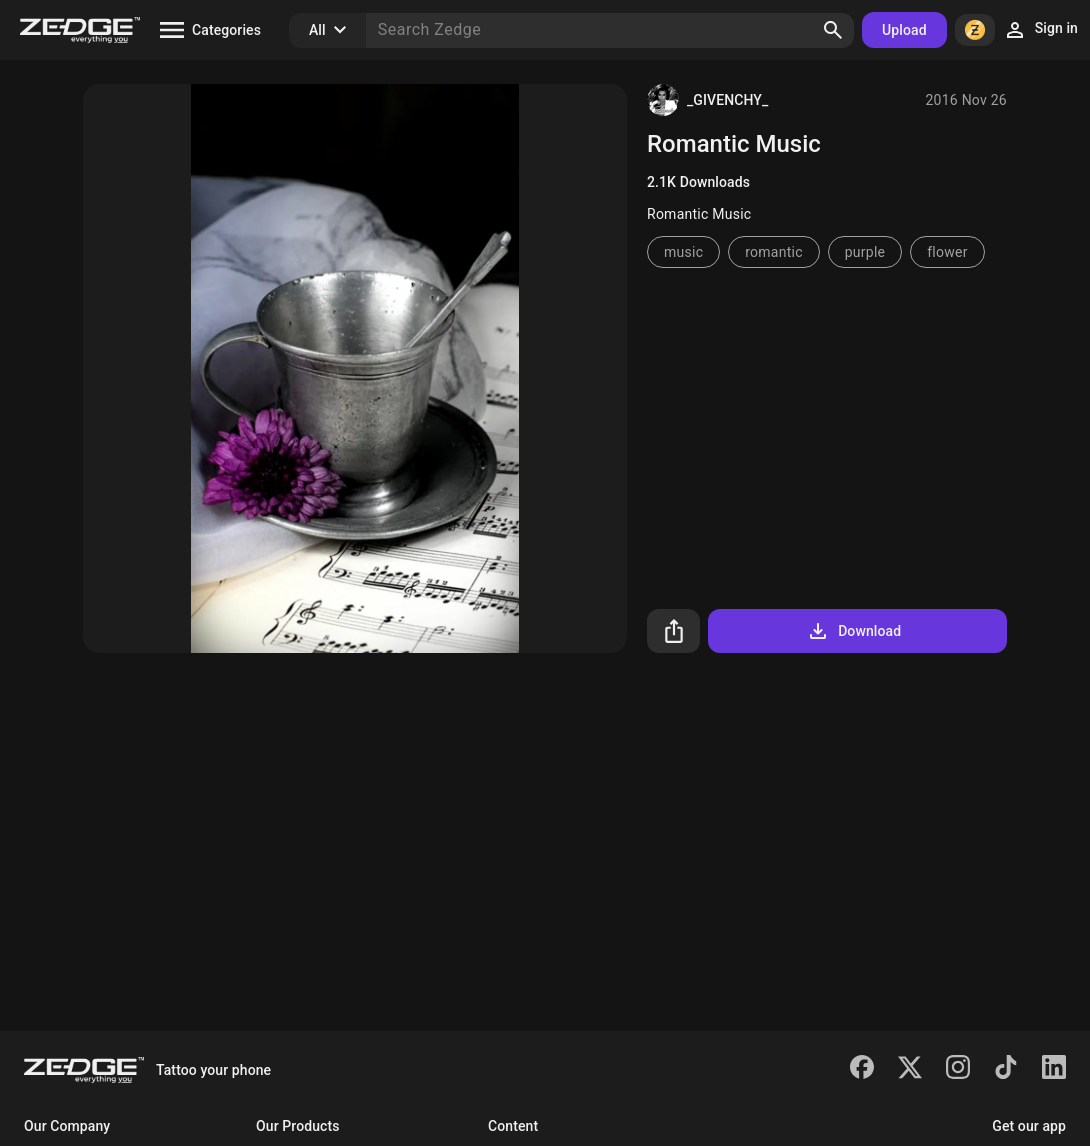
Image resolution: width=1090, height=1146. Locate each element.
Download (853, 631)
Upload (904, 30)
